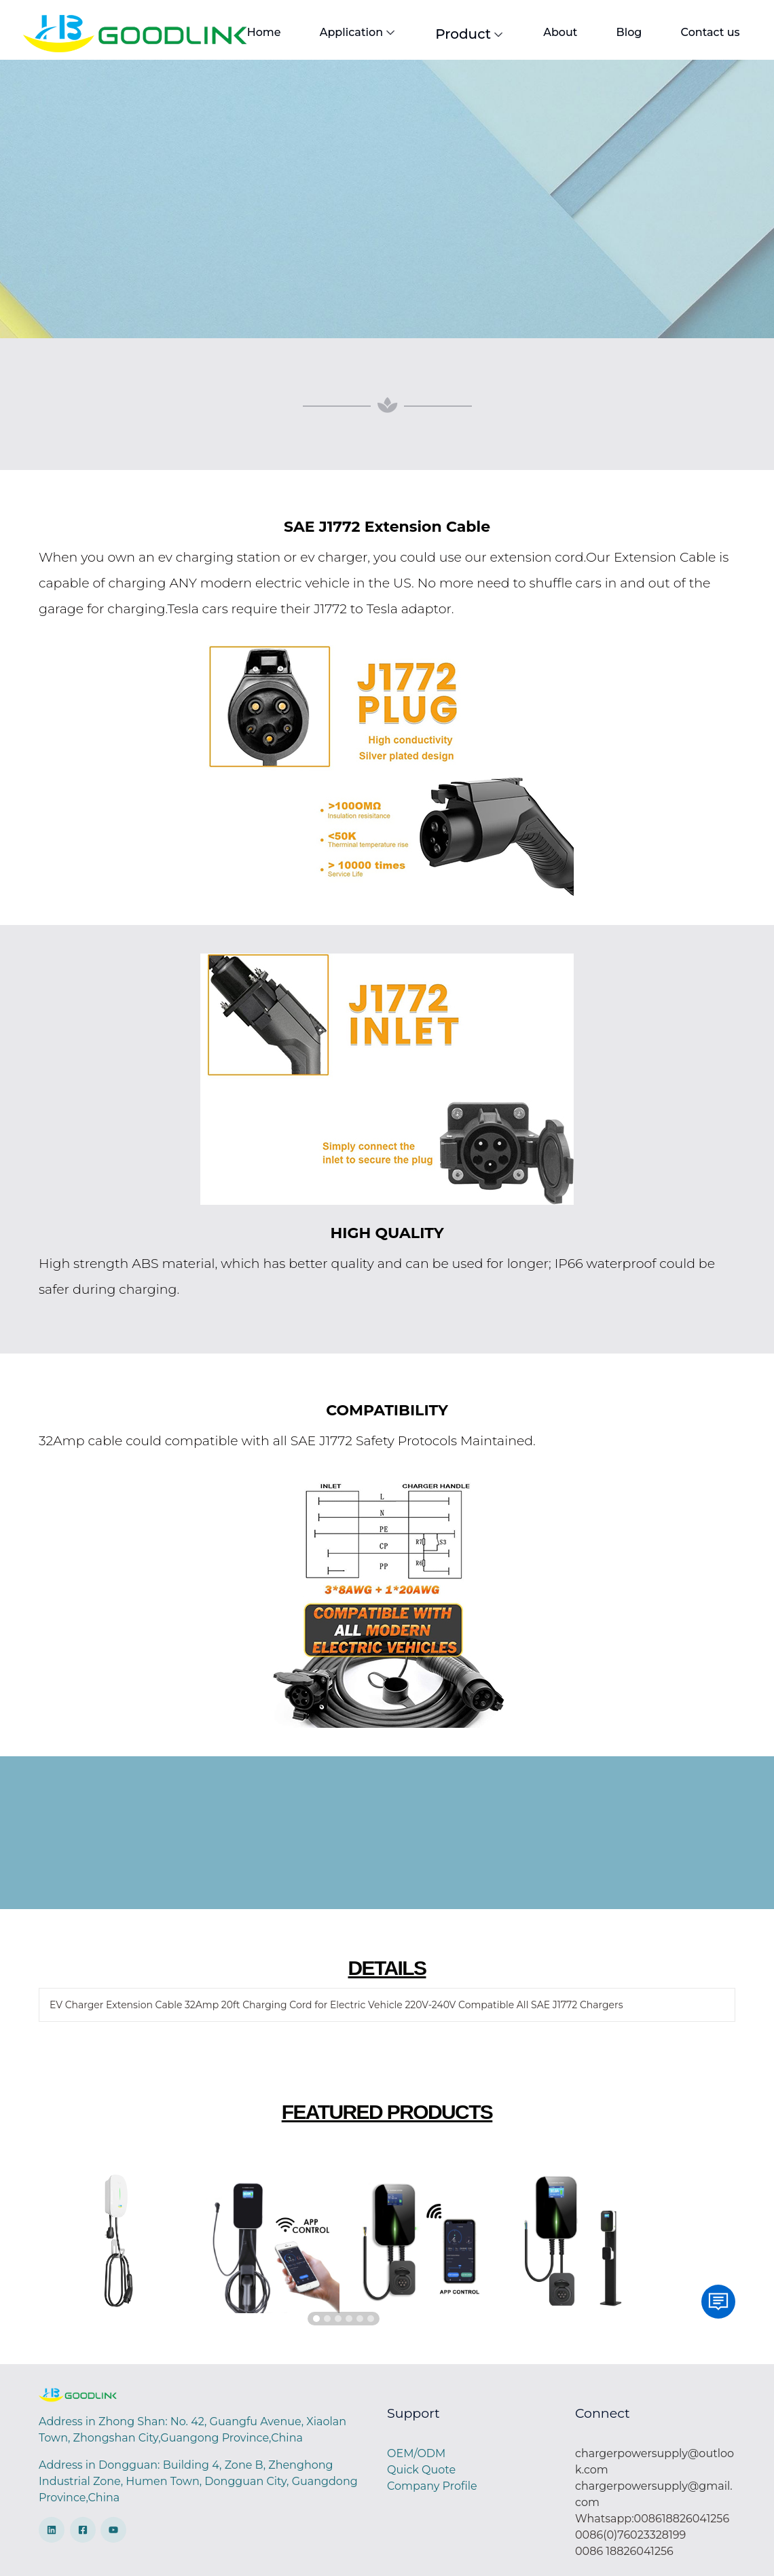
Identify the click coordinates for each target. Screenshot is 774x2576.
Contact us (698, 31)
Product (465, 33)
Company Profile (432, 2486)
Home (263, 31)
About (553, 31)
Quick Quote (421, 2469)
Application (355, 32)
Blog (619, 31)
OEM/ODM (416, 2453)
